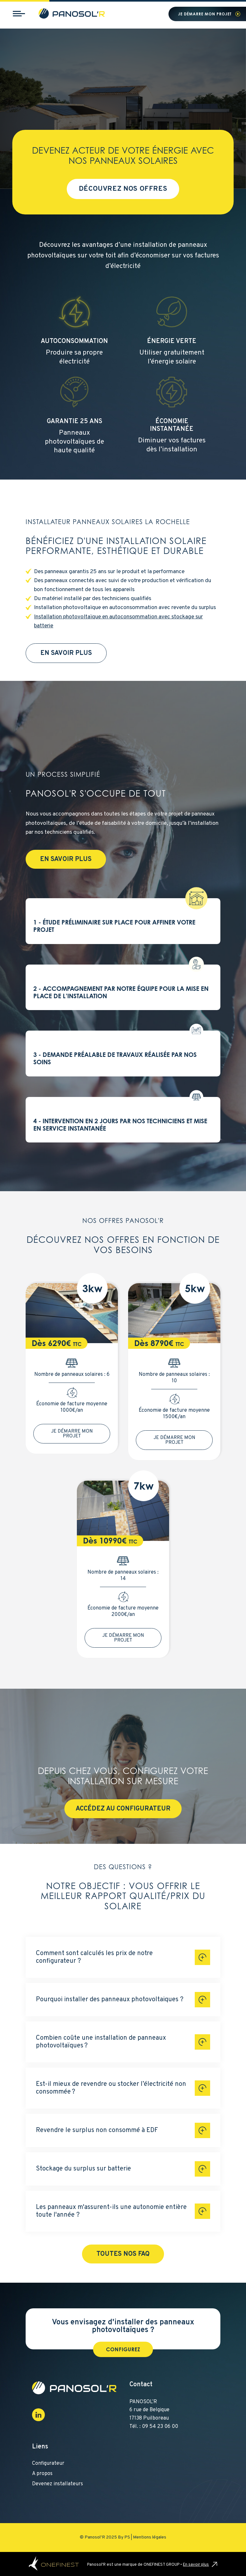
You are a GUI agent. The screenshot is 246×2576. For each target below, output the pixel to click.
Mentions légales (149, 2537)
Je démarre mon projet (205, 14)
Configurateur (48, 2463)
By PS (124, 2537)
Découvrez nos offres (123, 189)
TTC (77, 1344)
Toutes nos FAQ (123, 2254)
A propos (42, 2474)
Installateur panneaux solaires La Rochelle (108, 522)
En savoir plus (66, 653)
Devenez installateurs (57, 2484)
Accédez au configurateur (123, 1809)
